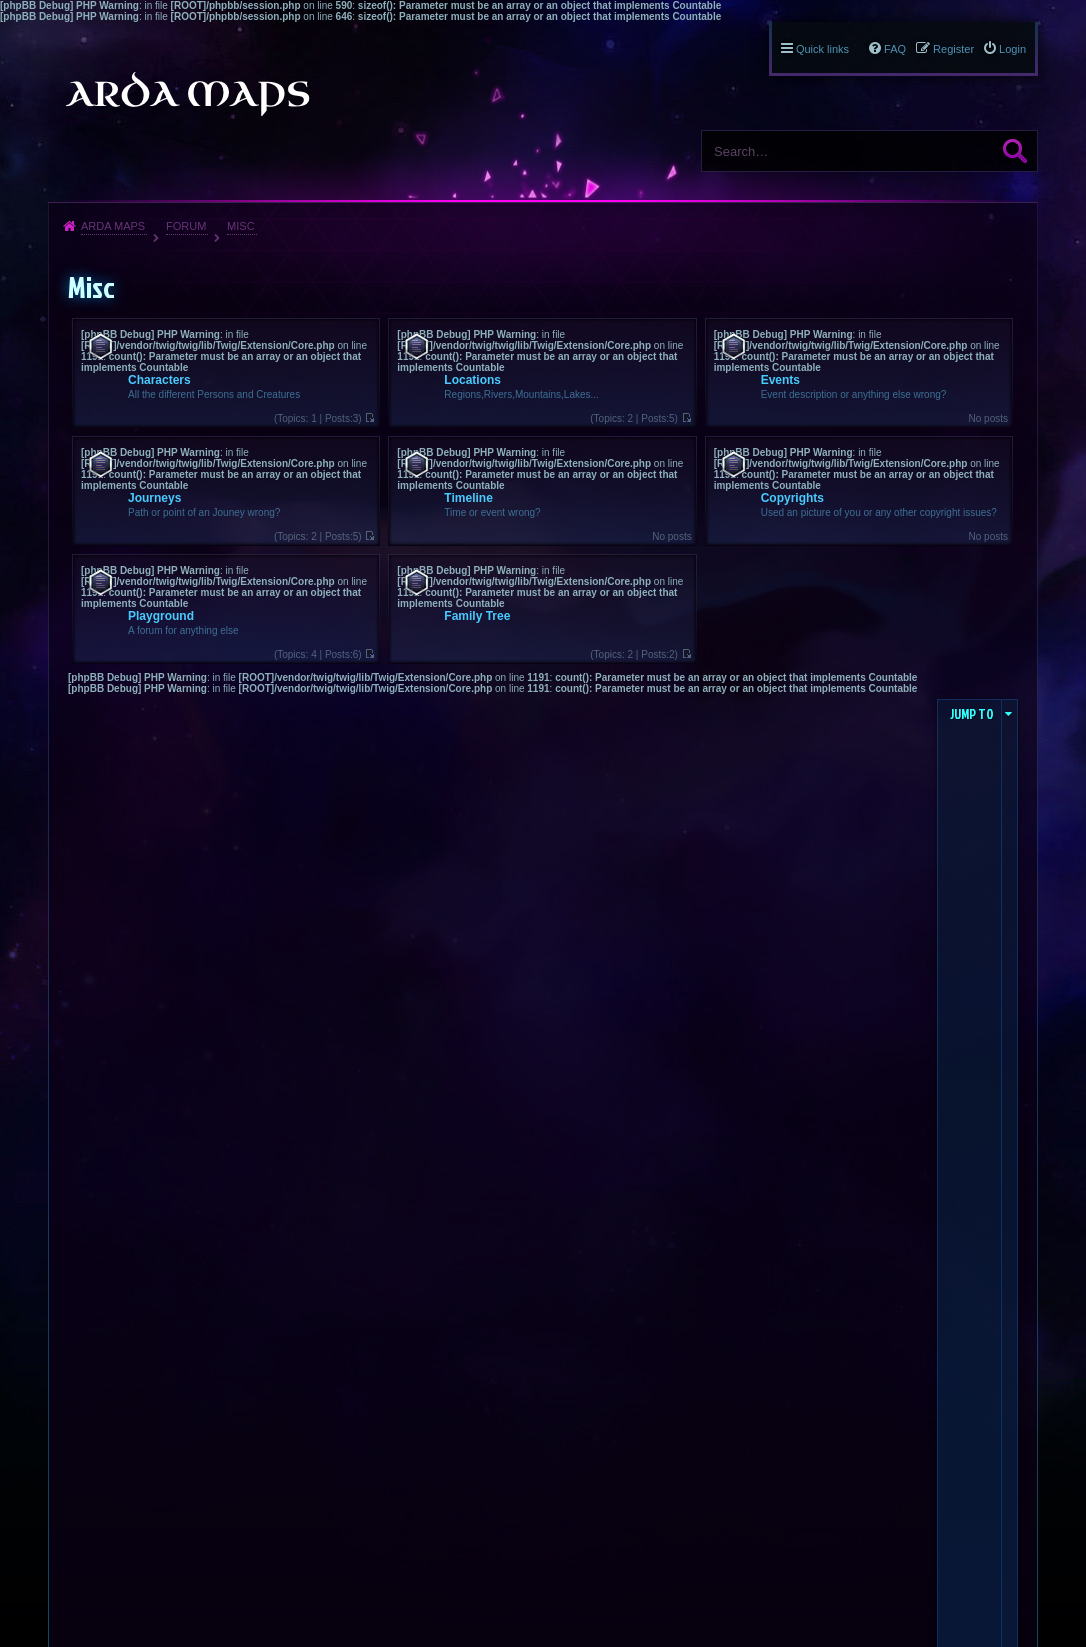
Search (1015, 151)
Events (780, 380)
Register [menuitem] (953, 49)
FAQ (895, 49)
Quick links (822, 49)
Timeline (468, 498)
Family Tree (477, 616)
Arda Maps (113, 226)
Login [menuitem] (1012, 49)
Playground (161, 616)
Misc (241, 226)
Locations (472, 380)
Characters (159, 380)
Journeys (154, 498)
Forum (186, 226)
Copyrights (792, 498)
